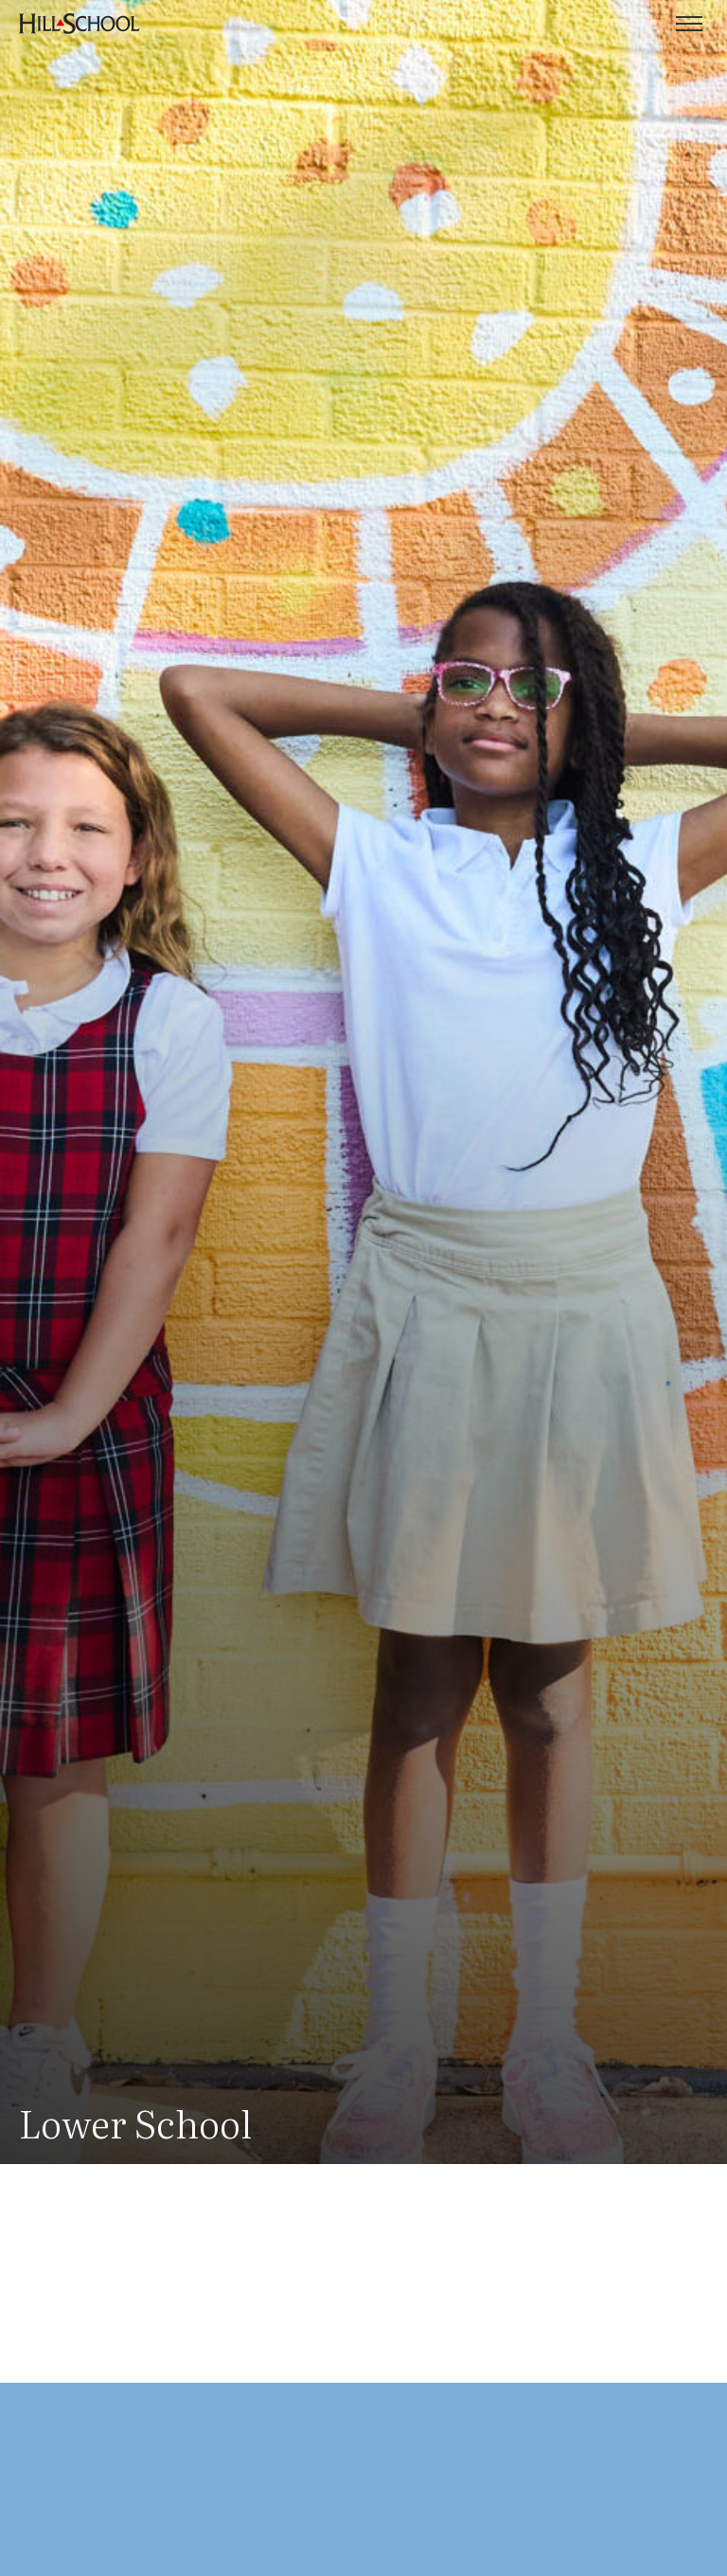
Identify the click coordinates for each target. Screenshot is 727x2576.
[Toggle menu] (689, 24)
